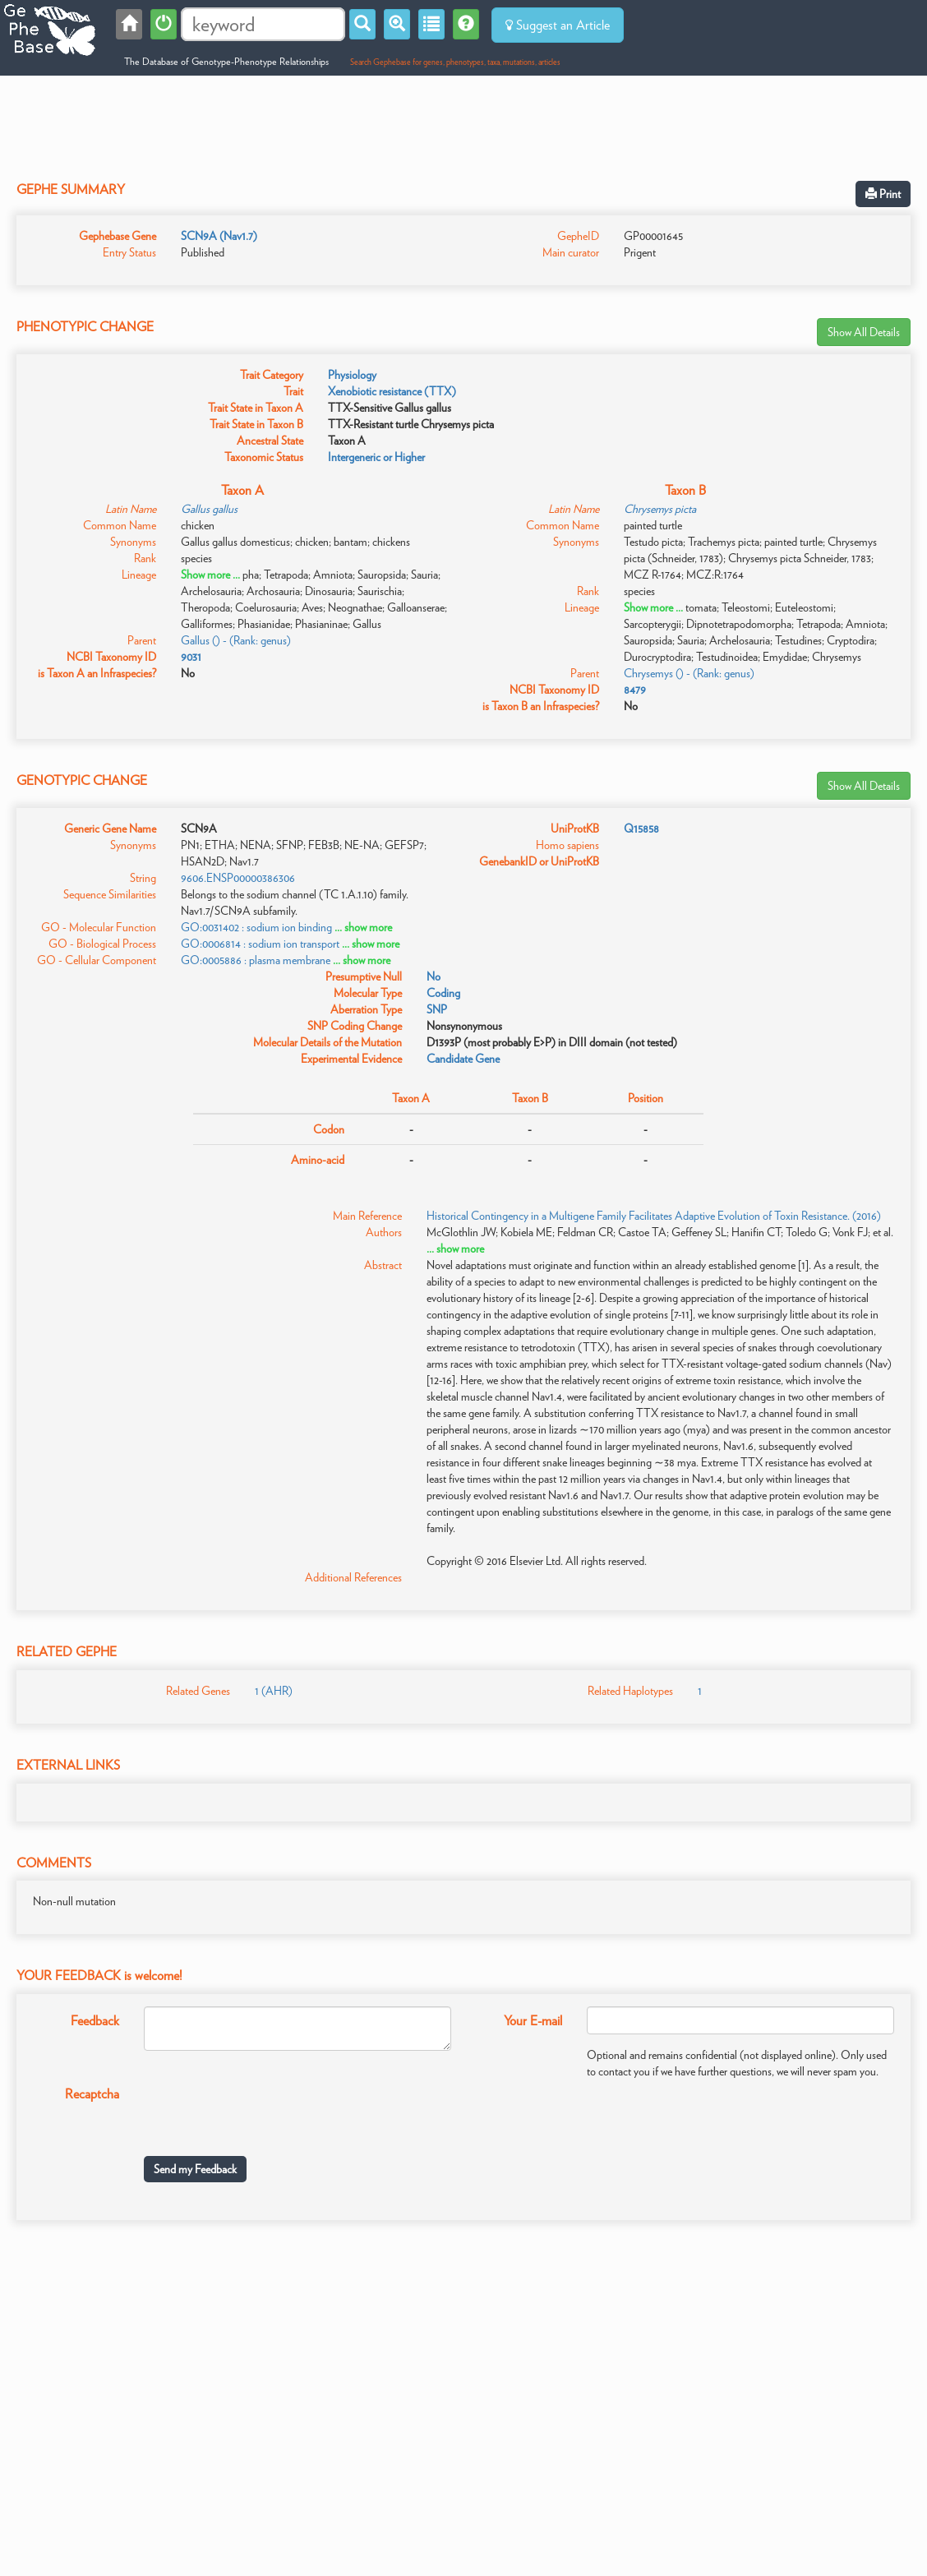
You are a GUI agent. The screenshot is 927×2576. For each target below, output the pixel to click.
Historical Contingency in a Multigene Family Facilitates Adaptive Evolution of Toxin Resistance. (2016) (654, 1215)
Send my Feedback (195, 2169)
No (433, 976)
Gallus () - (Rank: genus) (236, 640)
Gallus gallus (209, 508)
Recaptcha (92, 2094)
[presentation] (269, 2112)
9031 (191, 656)
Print (883, 194)
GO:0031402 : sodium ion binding (256, 927)
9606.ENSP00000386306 (238, 877)
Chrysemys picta (660, 508)
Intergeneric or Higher (376, 457)
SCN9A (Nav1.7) (219, 235)
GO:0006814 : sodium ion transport (260, 943)
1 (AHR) (274, 1690)
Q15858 (641, 828)
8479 (635, 689)
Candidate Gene (463, 1058)
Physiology (352, 374)
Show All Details (864, 332)
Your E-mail (533, 2021)
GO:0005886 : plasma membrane (255, 960)
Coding (443, 992)
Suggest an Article (557, 25)
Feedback (95, 2021)
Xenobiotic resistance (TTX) (392, 391)
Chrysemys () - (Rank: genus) (689, 673)
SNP (437, 1009)
